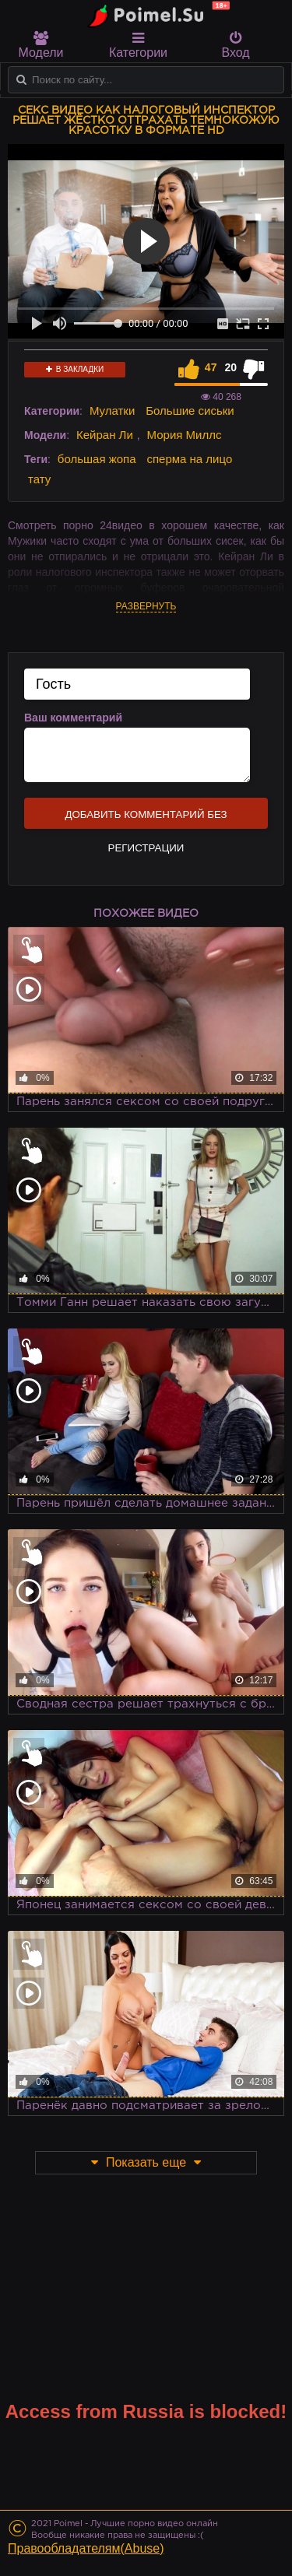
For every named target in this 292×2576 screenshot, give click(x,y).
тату (39, 479)
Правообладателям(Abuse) (86, 2548)
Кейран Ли (104, 434)
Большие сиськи (190, 410)
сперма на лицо (189, 458)
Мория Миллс (184, 434)
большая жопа (97, 458)
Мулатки (112, 410)
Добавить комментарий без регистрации (146, 819)
